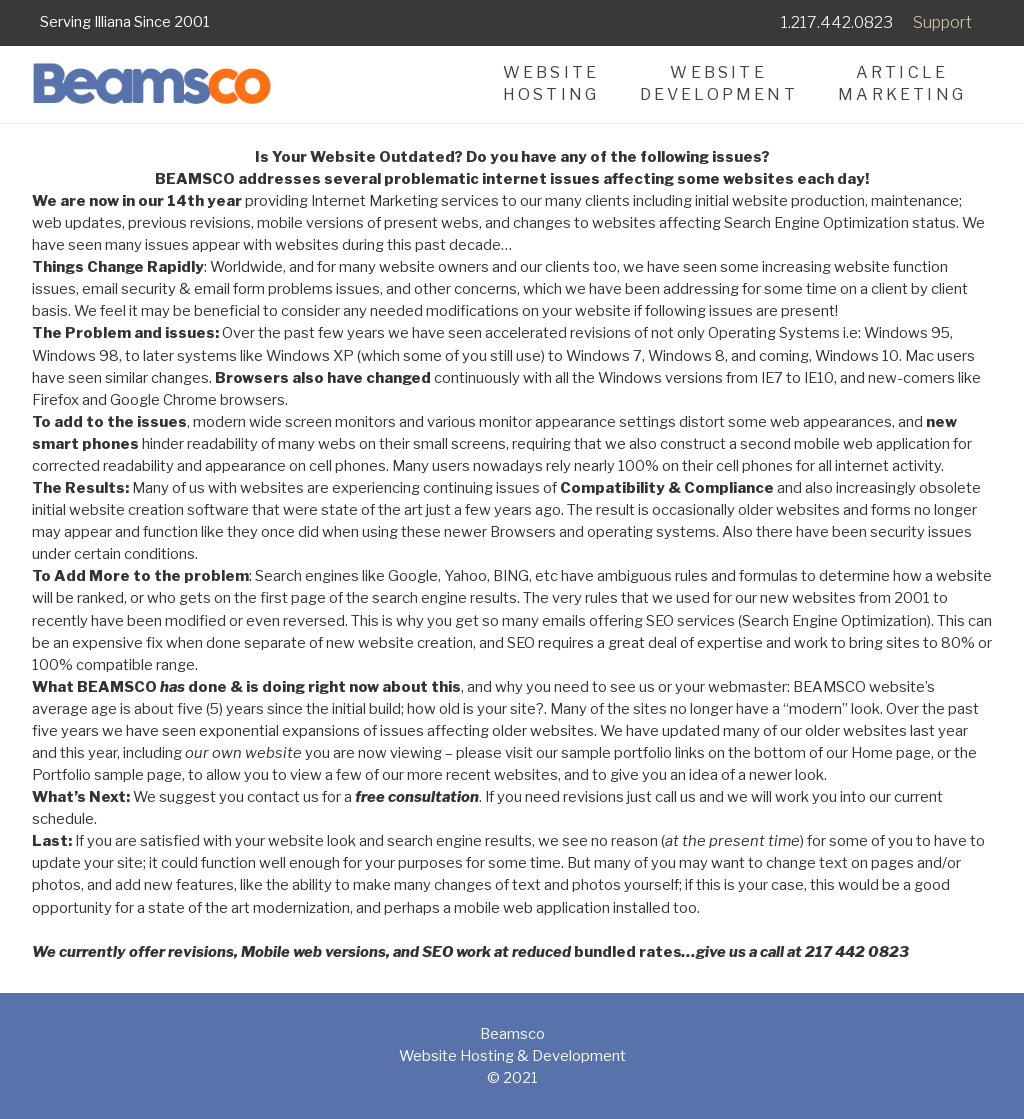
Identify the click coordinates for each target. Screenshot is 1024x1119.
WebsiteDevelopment (719, 83)
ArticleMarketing (902, 83)
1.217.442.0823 (837, 22)
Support (942, 22)
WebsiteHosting (551, 83)
